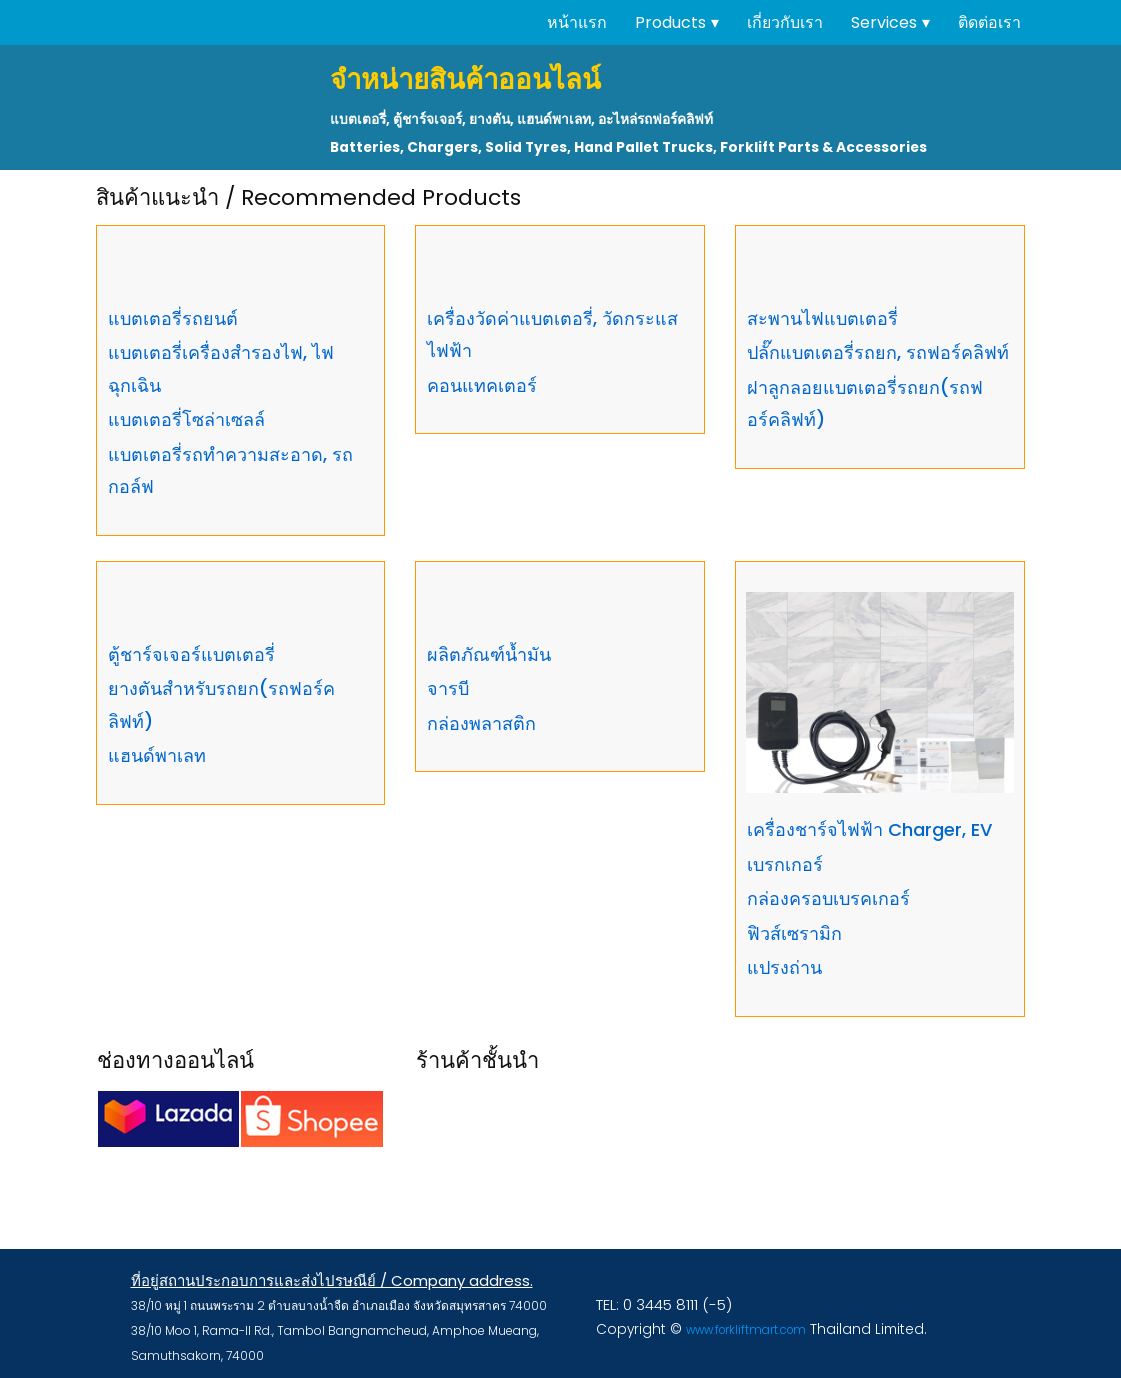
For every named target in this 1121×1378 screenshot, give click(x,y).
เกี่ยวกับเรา (785, 22)
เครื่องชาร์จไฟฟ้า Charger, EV (869, 828)
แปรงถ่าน (784, 966)
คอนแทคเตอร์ (482, 384)
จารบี (448, 687)
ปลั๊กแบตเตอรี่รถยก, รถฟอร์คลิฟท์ (878, 351)
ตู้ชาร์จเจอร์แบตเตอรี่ (191, 653)
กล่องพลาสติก (481, 722)
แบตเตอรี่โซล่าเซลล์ (186, 418)
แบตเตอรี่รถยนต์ (173, 317)
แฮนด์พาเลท (157, 754)
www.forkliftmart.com (741, 1329)
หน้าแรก (577, 22)
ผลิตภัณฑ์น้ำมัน (489, 653)
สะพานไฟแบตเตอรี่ (822, 317)
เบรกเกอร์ (785, 863)
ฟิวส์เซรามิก (794, 932)
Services (884, 22)
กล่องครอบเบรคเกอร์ (828, 897)
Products (670, 22)
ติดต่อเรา (989, 22)
